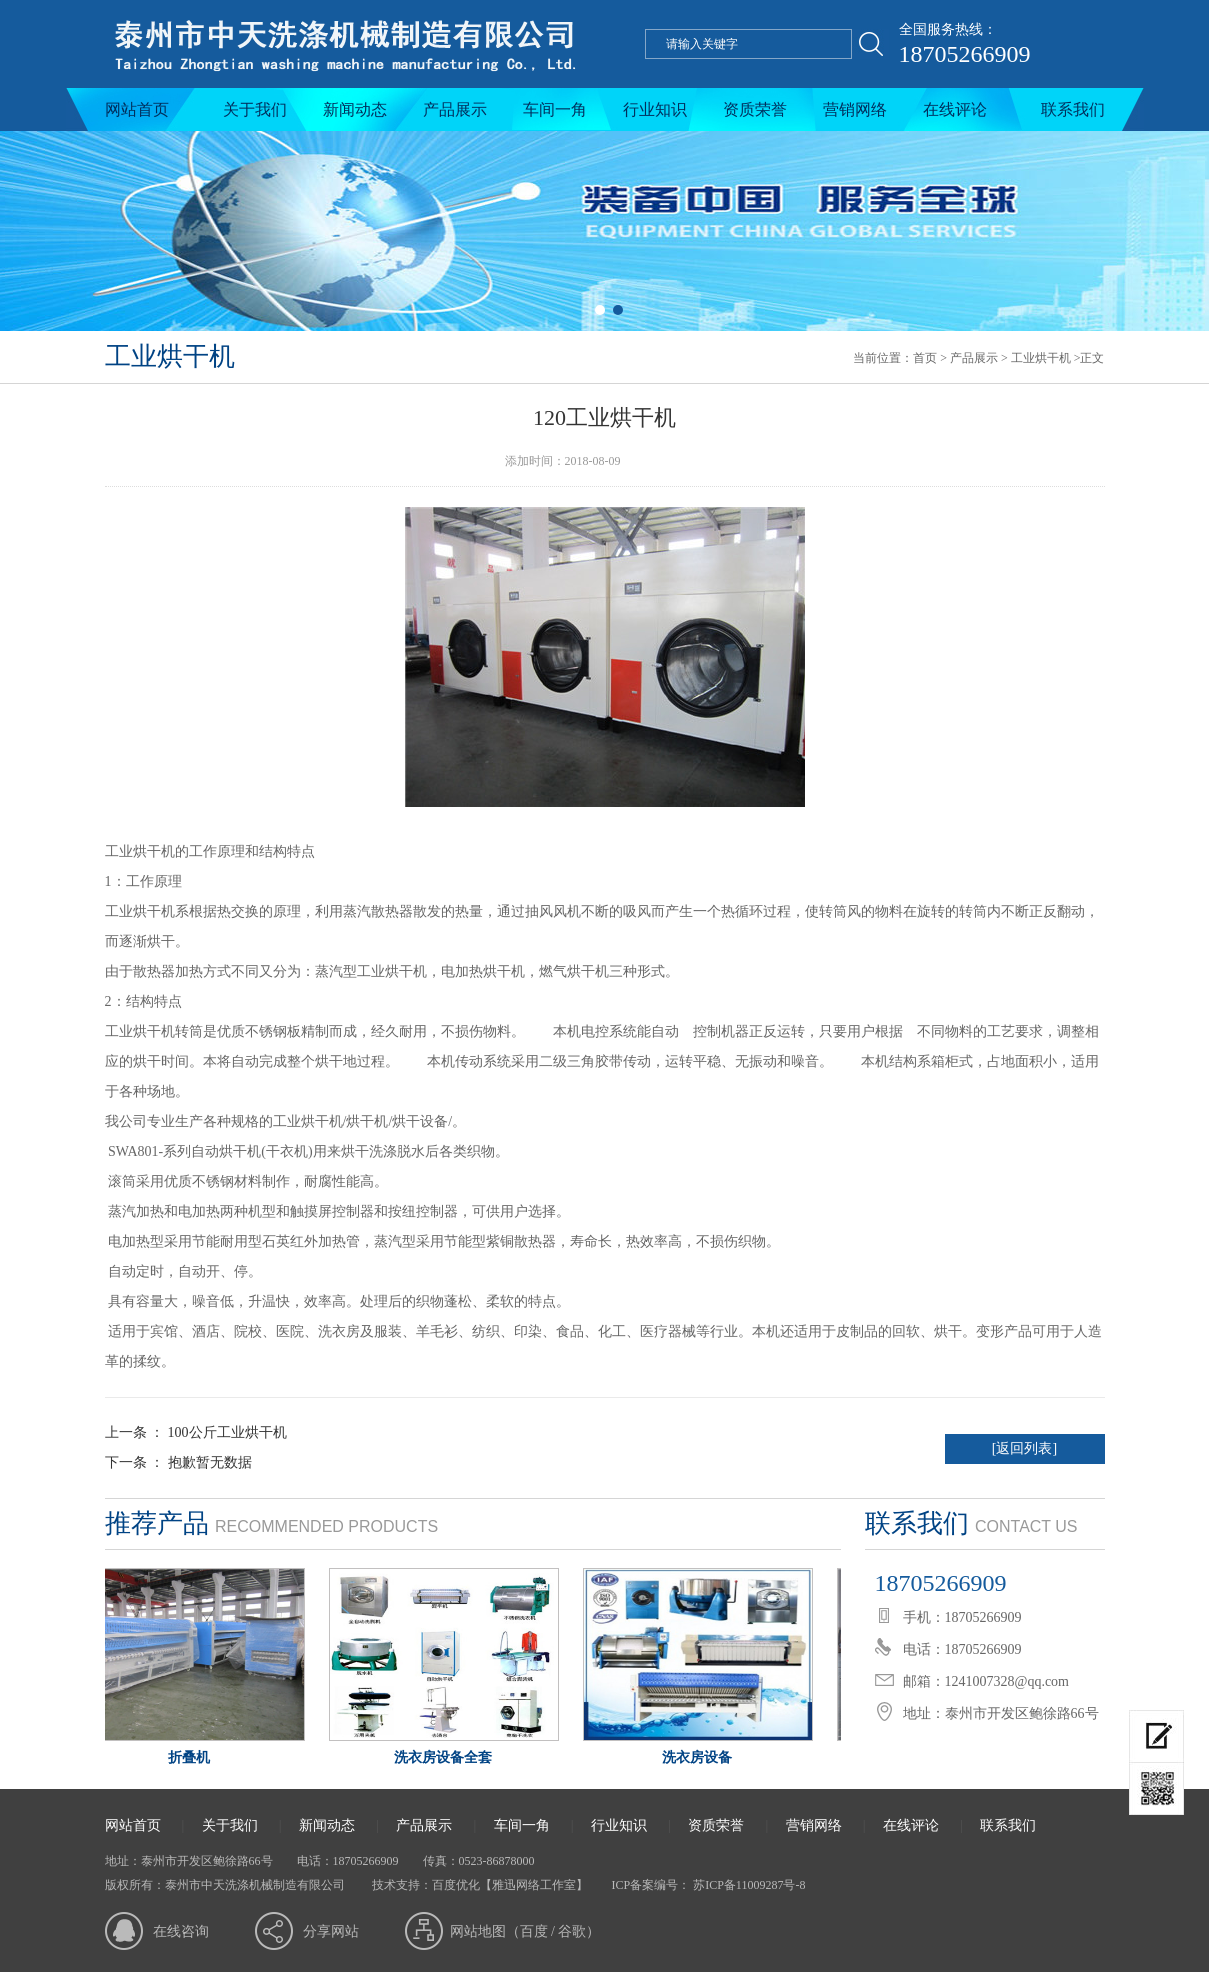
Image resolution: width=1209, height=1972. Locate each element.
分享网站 (331, 1931)
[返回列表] (1024, 1448)
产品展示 (455, 109)
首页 (925, 358)
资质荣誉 (755, 109)
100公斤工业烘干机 (227, 1432)
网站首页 (137, 109)
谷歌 (572, 1931)
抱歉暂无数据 (210, 1462)
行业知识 (655, 109)
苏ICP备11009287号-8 (747, 1885)
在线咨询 (181, 1931)
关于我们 (255, 109)
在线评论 (955, 109)
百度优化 (456, 1885)
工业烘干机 (1041, 358)
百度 (534, 1931)
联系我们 (1073, 109)
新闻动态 (355, 109)
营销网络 (855, 109)
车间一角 (555, 109)
